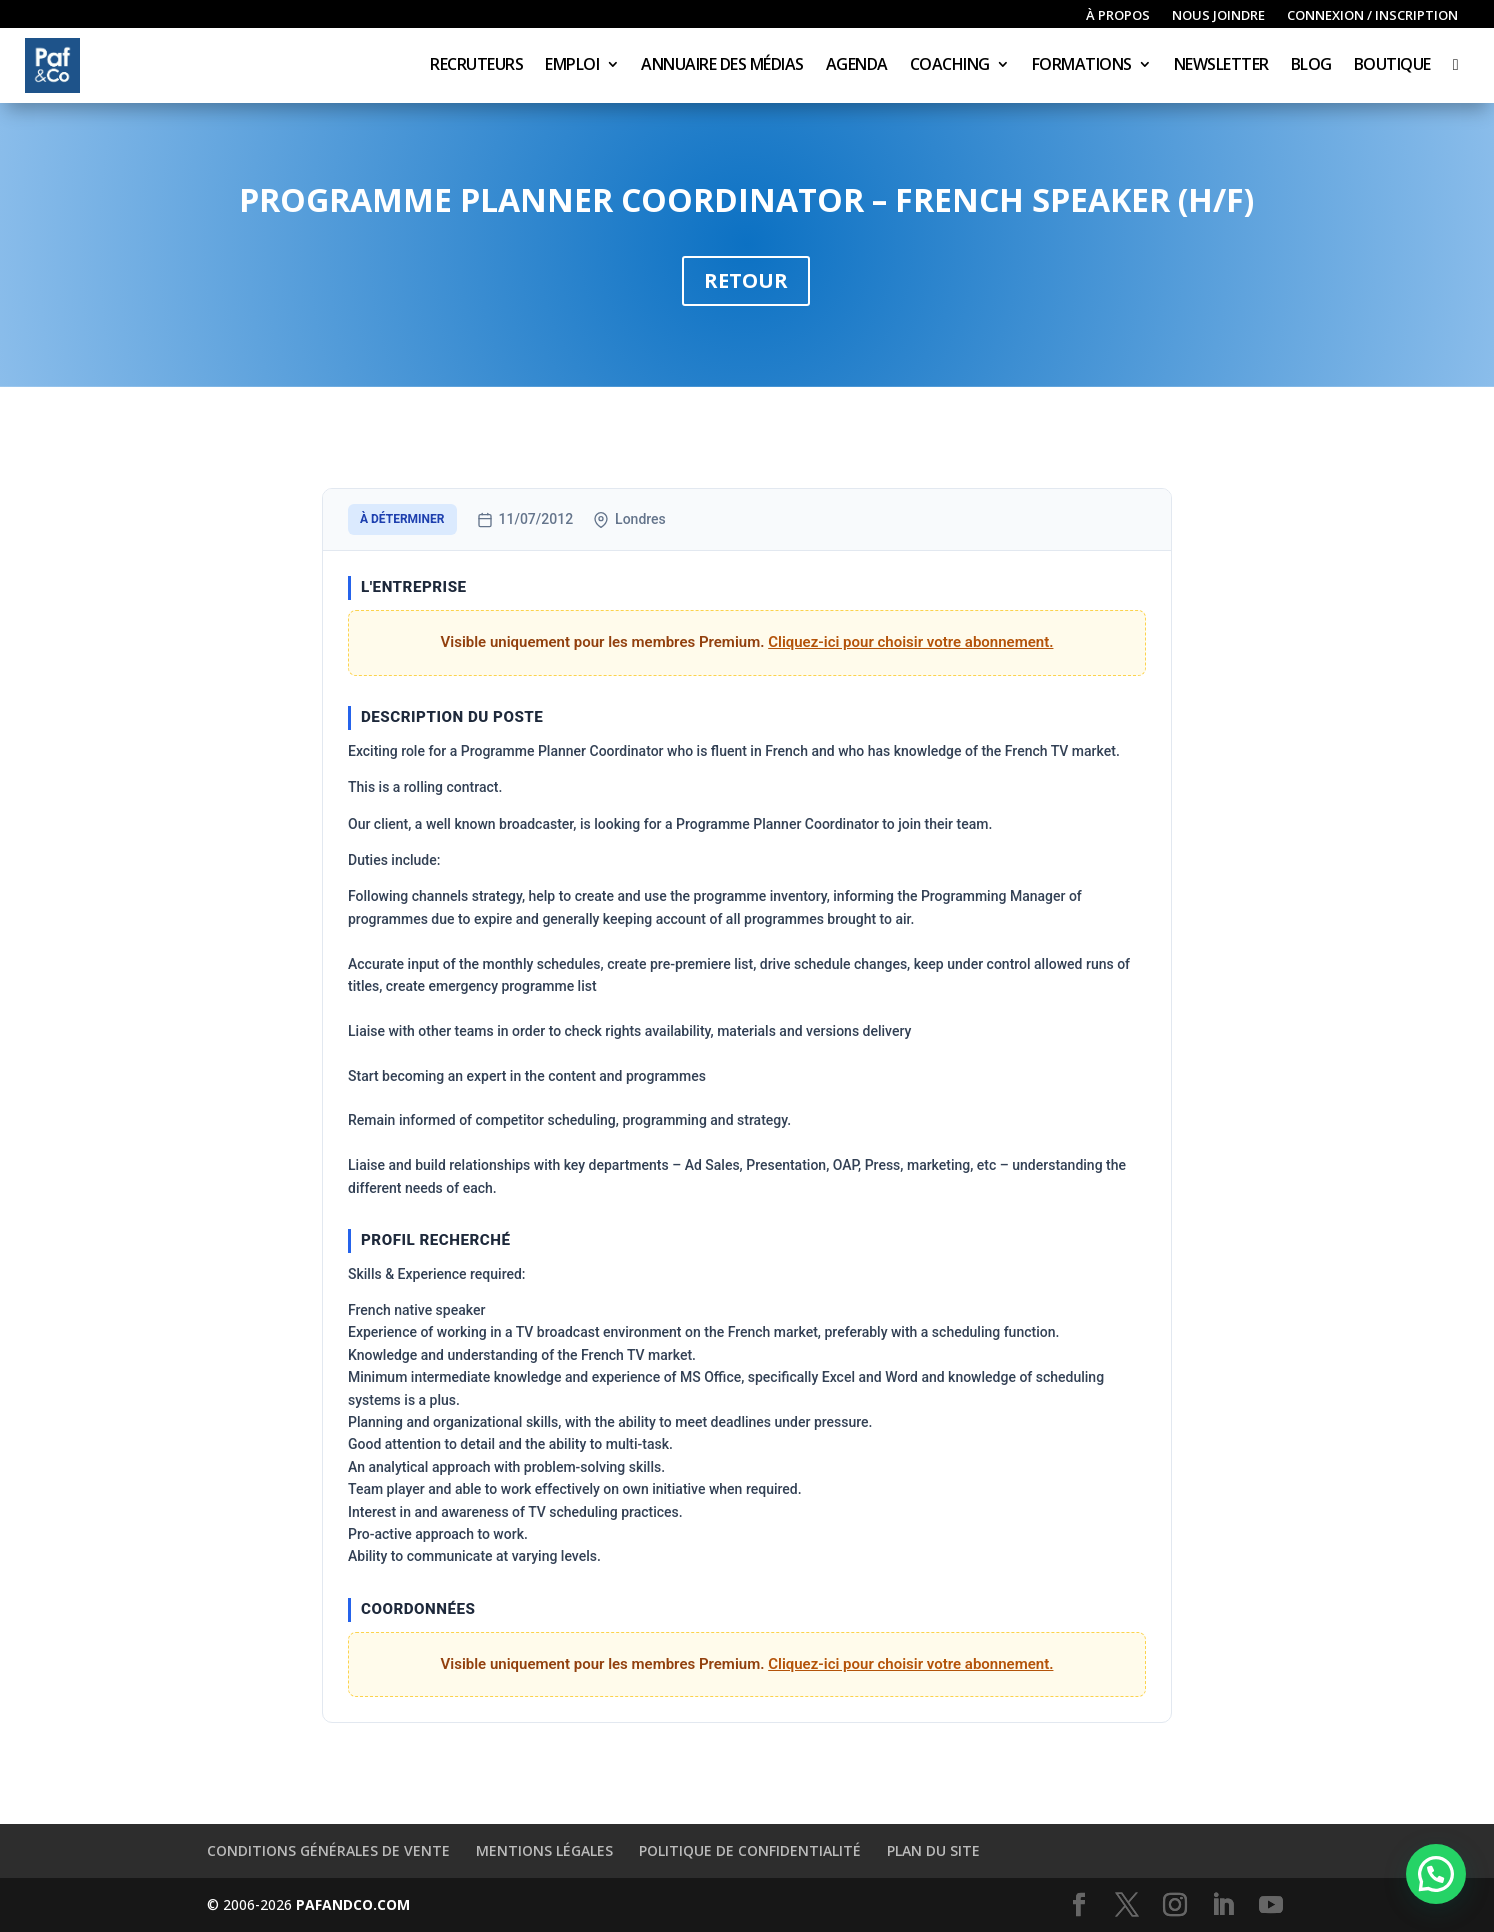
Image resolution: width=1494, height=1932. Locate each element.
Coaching (950, 66)
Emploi (572, 66)
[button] (1436, 1874)
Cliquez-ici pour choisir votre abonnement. (910, 642)
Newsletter (1221, 66)
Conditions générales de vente (328, 1850)
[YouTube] (1271, 1905)
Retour (746, 280)
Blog (1311, 66)
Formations (1082, 66)
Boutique (1392, 66)
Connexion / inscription (1372, 16)
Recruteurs (476, 66)
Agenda (857, 66)
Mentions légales (544, 1850)
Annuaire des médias (722, 66)
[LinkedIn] (1223, 1905)
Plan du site (933, 1850)
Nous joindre (1218, 16)
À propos (1118, 16)
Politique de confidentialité (750, 1850)
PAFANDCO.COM (353, 1904)
